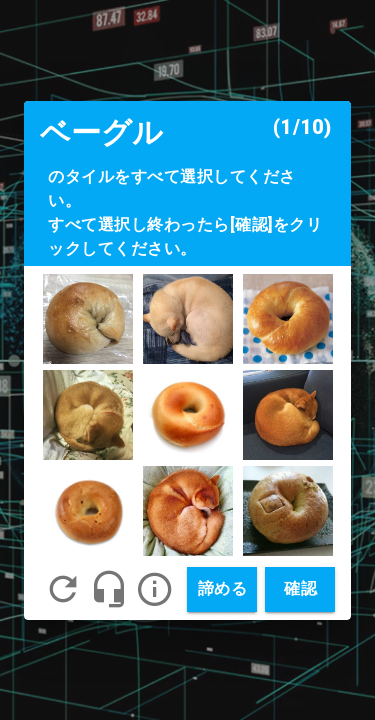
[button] (155, 589)
